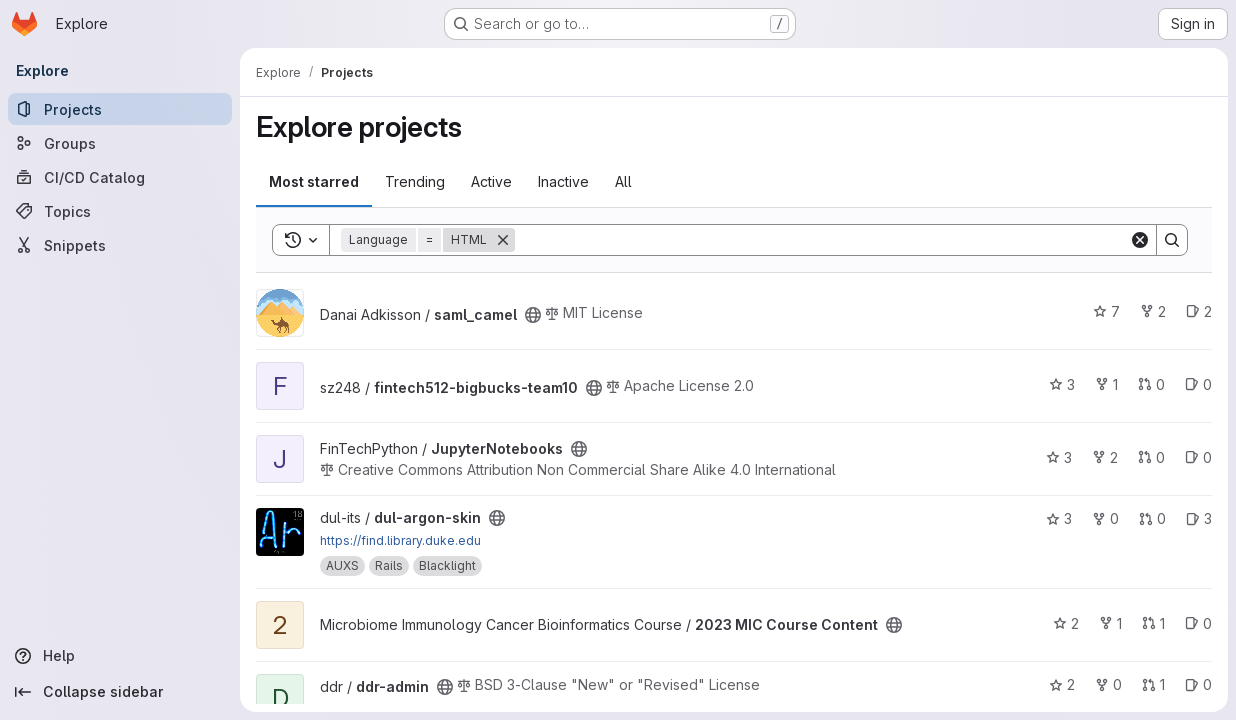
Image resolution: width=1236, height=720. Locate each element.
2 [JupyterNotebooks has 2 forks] (1105, 457)
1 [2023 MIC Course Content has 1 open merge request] (1153, 623)
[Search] (822, 240)
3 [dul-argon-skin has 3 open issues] (1199, 518)
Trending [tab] (415, 181)
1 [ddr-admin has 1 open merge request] (1153, 684)
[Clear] (1140, 240)
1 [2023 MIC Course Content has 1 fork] (1110, 623)
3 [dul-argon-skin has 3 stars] (1059, 518)
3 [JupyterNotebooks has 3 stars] (1059, 457)
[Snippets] (120, 245)
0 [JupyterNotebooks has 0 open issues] (1198, 457)
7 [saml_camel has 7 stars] (1106, 311)
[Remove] (503, 240)
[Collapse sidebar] (120, 692)
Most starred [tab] (314, 181)
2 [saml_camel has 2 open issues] (1199, 311)
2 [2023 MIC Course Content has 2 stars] (1066, 623)
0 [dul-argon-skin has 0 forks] (1105, 518)
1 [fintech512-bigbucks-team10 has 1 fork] (1106, 384)
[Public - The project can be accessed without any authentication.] (533, 315)
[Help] (120, 656)
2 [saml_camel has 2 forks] (1153, 311)
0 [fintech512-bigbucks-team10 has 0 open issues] (1198, 384)
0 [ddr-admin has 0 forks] (1108, 684)
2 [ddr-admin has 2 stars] (1062, 684)
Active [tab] (491, 181)
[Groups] (120, 143)
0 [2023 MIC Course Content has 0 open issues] (1198, 623)
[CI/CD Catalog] (120, 177)
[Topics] (120, 211)
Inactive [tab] (563, 181)
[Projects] (120, 109)
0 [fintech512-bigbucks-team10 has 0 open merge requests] (1151, 384)
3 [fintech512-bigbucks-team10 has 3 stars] (1062, 384)
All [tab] (623, 181)
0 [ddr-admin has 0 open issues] (1198, 684)
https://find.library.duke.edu (400, 540)
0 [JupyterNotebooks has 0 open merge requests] (1151, 457)
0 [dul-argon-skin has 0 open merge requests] (1152, 518)
